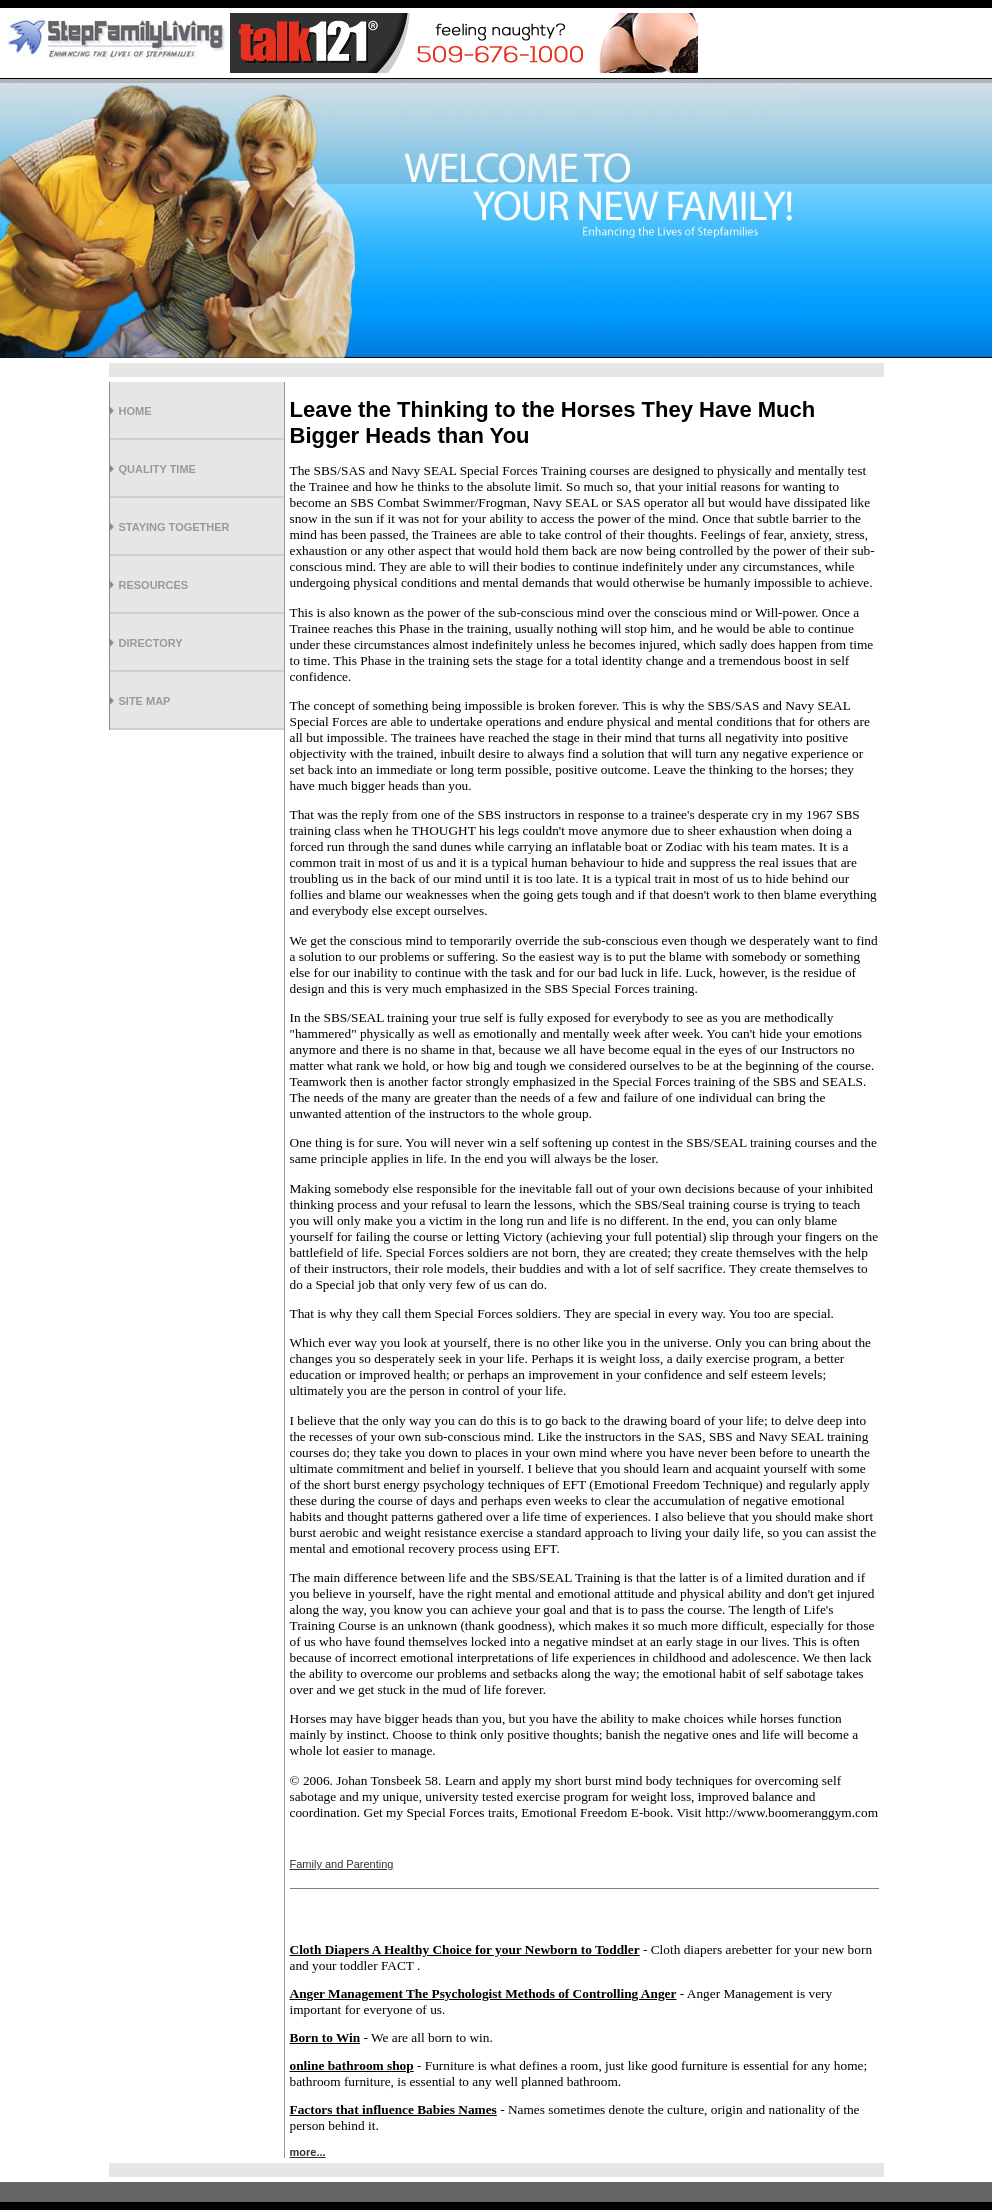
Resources (154, 585)
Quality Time (157, 469)
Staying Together (174, 527)
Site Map (145, 701)
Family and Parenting (342, 1864)
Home (135, 411)
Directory (151, 643)
